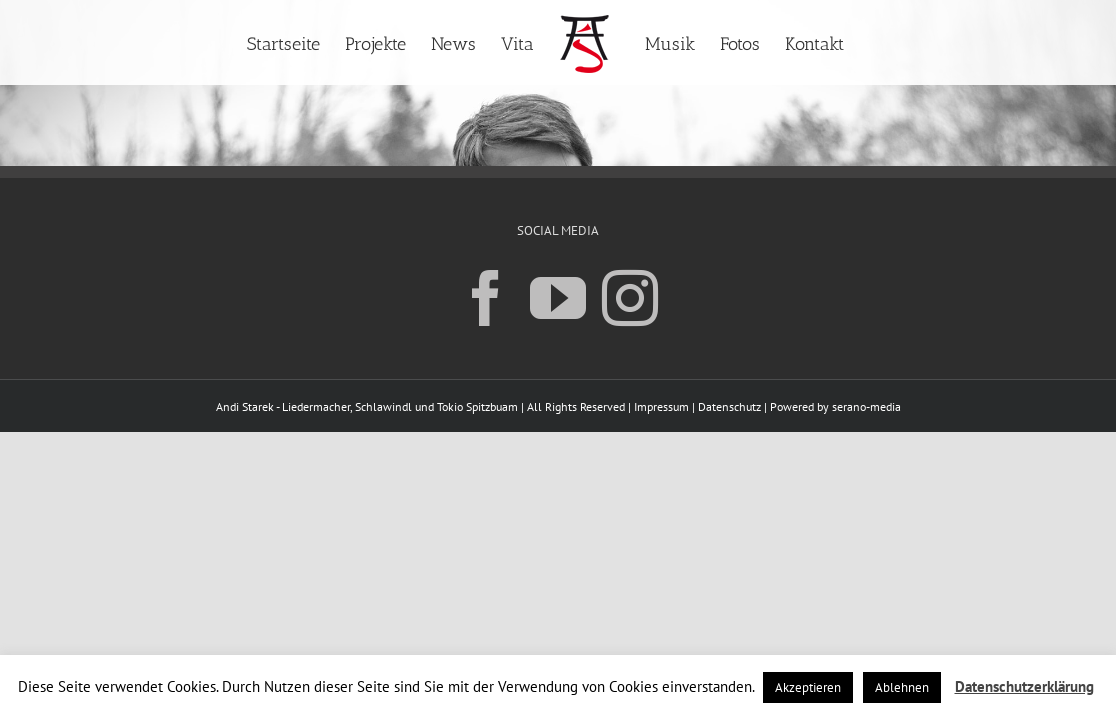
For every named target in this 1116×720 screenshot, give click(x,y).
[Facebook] (486, 297)
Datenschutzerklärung (1024, 686)
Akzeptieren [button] (808, 687)
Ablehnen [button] (902, 687)
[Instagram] (630, 297)
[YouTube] (558, 297)
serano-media (866, 406)
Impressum (661, 406)
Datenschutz (729, 406)
